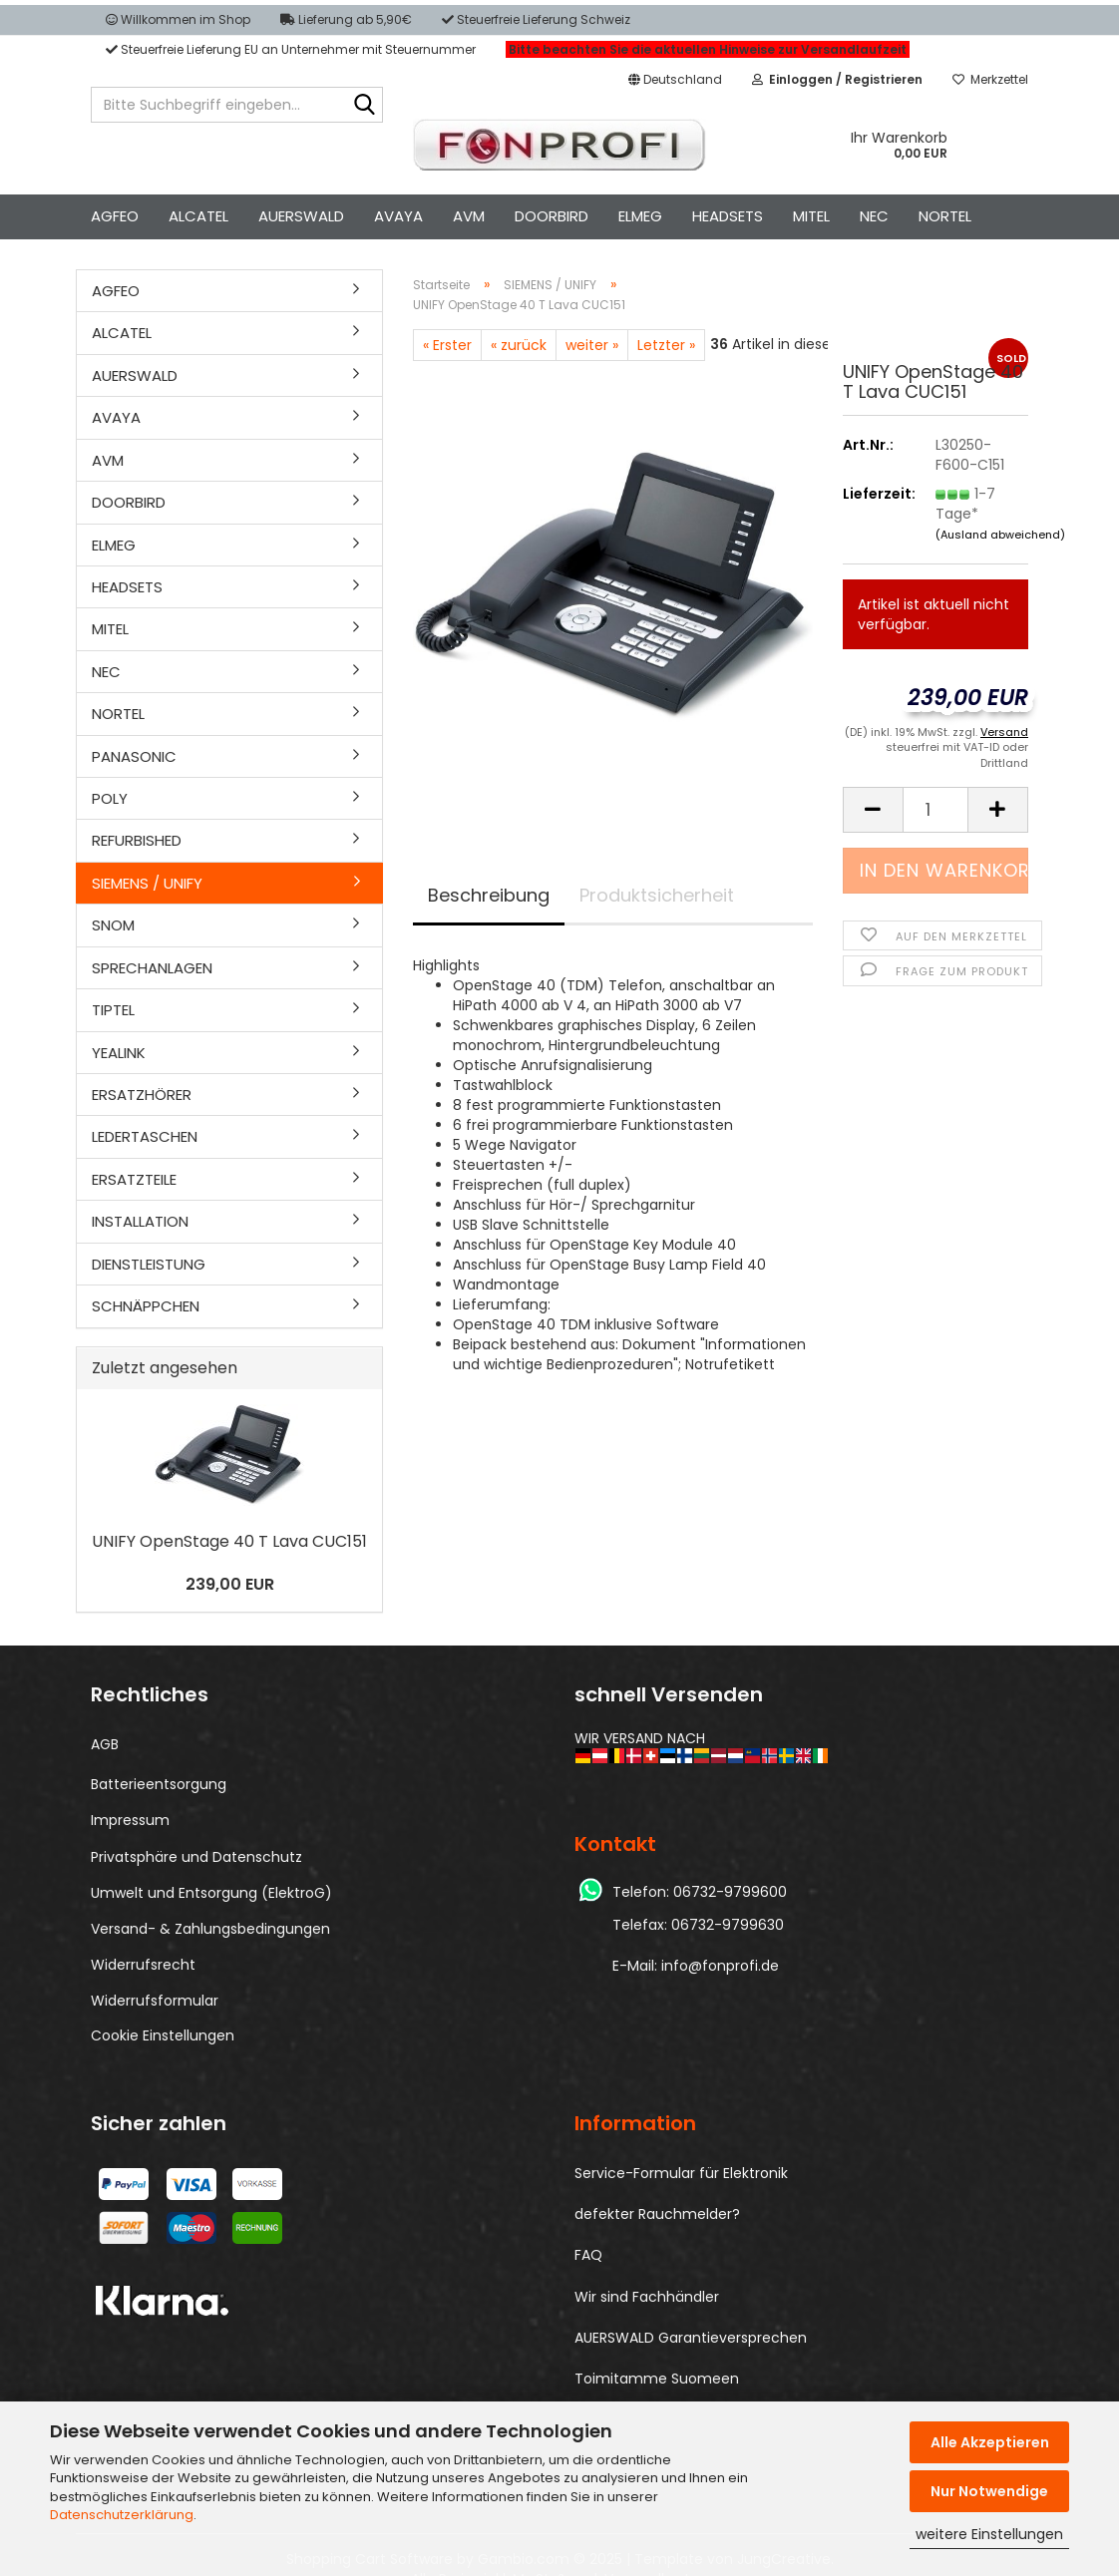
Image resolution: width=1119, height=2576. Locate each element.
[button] (675, 80)
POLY (110, 798)
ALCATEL (198, 215)
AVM (469, 215)
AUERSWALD (301, 215)
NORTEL (945, 215)
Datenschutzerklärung (121, 2514)
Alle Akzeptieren (990, 2442)
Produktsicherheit (656, 895)
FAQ (588, 2255)
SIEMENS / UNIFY (147, 883)
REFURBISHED (137, 840)
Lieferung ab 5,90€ (346, 19)
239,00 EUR (230, 1584)
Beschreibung (489, 895)
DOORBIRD (551, 215)
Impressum (130, 1820)
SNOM (113, 925)
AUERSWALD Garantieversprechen (690, 2338)
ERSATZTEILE (134, 1179)
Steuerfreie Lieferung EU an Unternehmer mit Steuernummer (291, 49)
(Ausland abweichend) (1000, 535)
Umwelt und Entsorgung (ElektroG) (211, 1893)
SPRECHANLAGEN (152, 967)
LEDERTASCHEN (144, 1136)
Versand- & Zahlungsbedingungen (210, 1929)
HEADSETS (727, 215)
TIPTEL (113, 1009)
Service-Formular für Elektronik (681, 2173)
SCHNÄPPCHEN (145, 1305)
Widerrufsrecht (143, 1965)
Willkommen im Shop (178, 19)
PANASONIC (134, 756)
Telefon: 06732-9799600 (699, 1892)
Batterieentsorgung (158, 1784)
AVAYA (398, 215)
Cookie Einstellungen (162, 2035)
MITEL (811, 215)
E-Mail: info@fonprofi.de (695, 1966)
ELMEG (640, 215)
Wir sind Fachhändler (646, 2297)
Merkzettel (990, 79)
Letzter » (666, 345)
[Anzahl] (935, 810)
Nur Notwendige (989, 2491)
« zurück (519, 345)
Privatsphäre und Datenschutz (196, 1857)
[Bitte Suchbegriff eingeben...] (364, 106)
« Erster (447, 345)
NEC (874, 215)
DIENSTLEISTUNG (148, 1264)
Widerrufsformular (154, 2001)
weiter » (591, 345)
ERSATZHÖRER (141, 1094)
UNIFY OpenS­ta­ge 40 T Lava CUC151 (229, 1541)
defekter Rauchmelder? (657, 2214)
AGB (105, 1744)
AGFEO (115, 215)
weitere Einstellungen (989, 2534)
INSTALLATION (140, 1221)
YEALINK (119, 1052)
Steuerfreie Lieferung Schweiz (536, 19)
